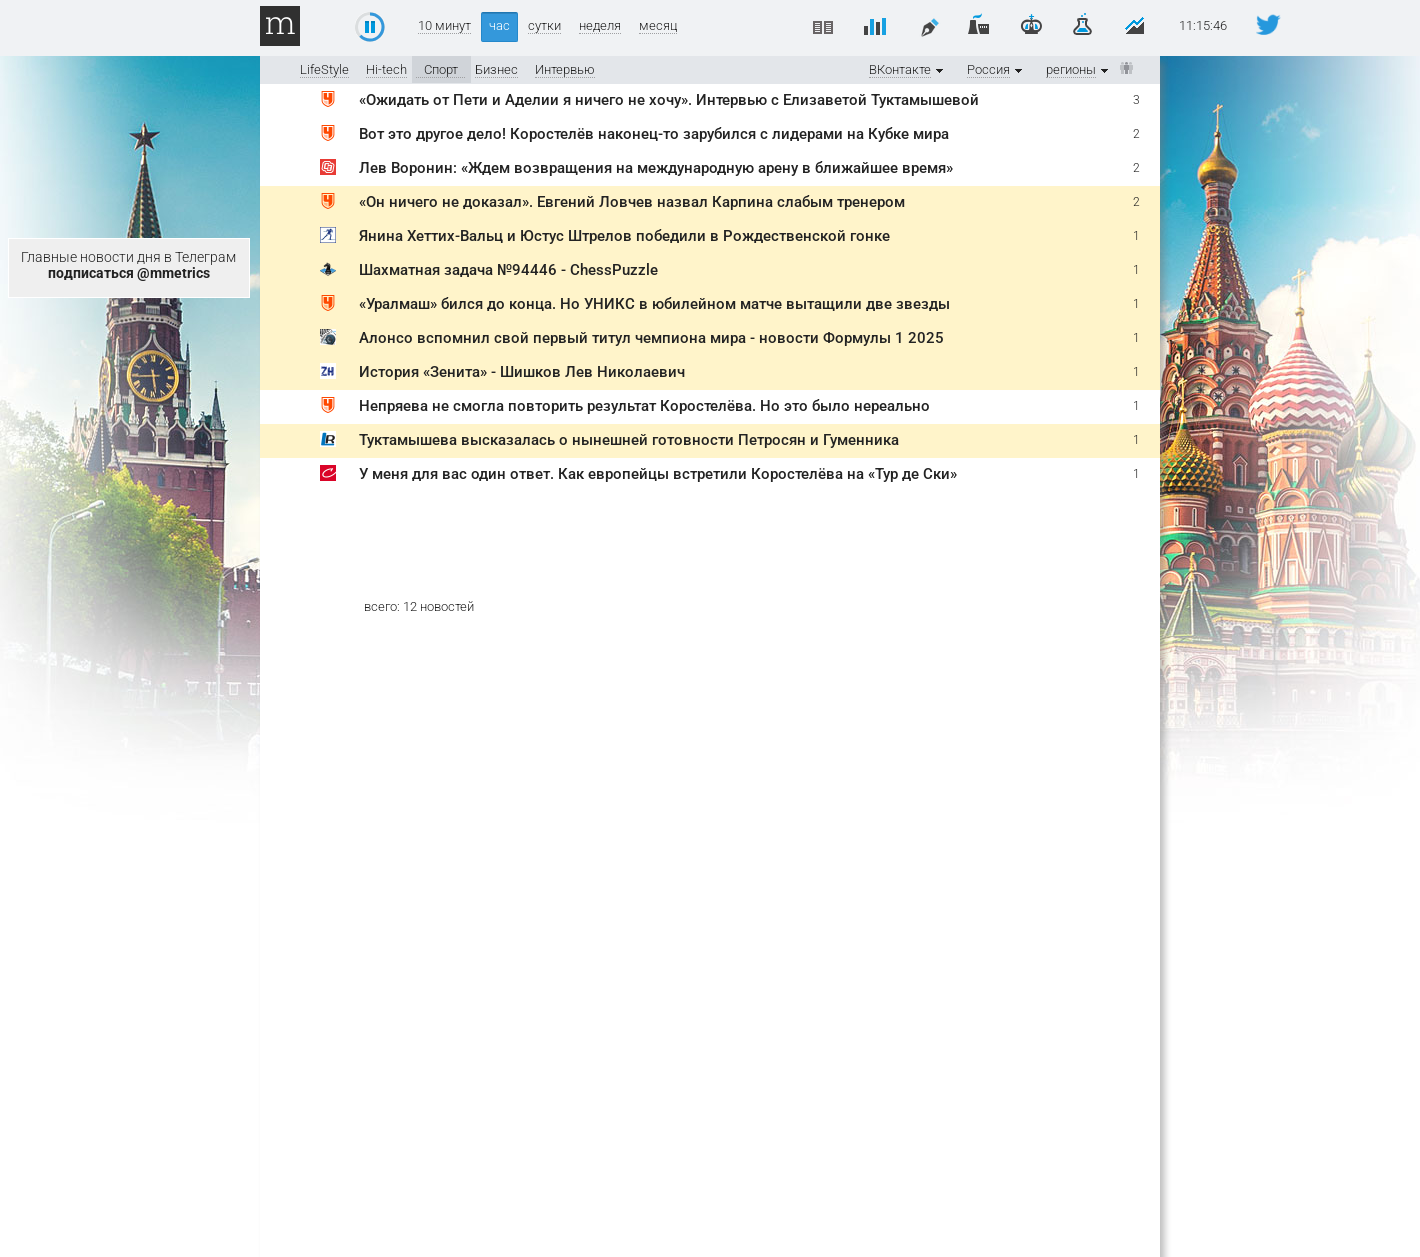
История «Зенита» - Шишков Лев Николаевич (522, 372)
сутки (544, 26)
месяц (658, 26)
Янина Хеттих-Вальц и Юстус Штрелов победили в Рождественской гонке (624, 236)
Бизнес (496, 69)
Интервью (565, 69)
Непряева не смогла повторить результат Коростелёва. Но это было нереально (644, 406)
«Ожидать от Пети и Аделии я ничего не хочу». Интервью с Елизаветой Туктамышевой (669, 100)
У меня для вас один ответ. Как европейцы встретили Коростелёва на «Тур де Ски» (658, 474)
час (499, 25)
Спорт (441, 69)
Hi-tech (386, 69)
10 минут (444, 26)
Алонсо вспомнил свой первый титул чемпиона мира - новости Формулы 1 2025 (651, 338)
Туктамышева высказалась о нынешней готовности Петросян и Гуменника (629, 440)
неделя (600, 26)
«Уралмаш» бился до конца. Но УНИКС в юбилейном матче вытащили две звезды (654, 304)
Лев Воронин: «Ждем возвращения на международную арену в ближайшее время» (656, 168)
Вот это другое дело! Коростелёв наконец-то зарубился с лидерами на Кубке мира (654, 134)
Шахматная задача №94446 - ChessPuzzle (508, 270)
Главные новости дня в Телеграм (128, 265)
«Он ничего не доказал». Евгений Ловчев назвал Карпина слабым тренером (632, 202)
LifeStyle (324, 69)
